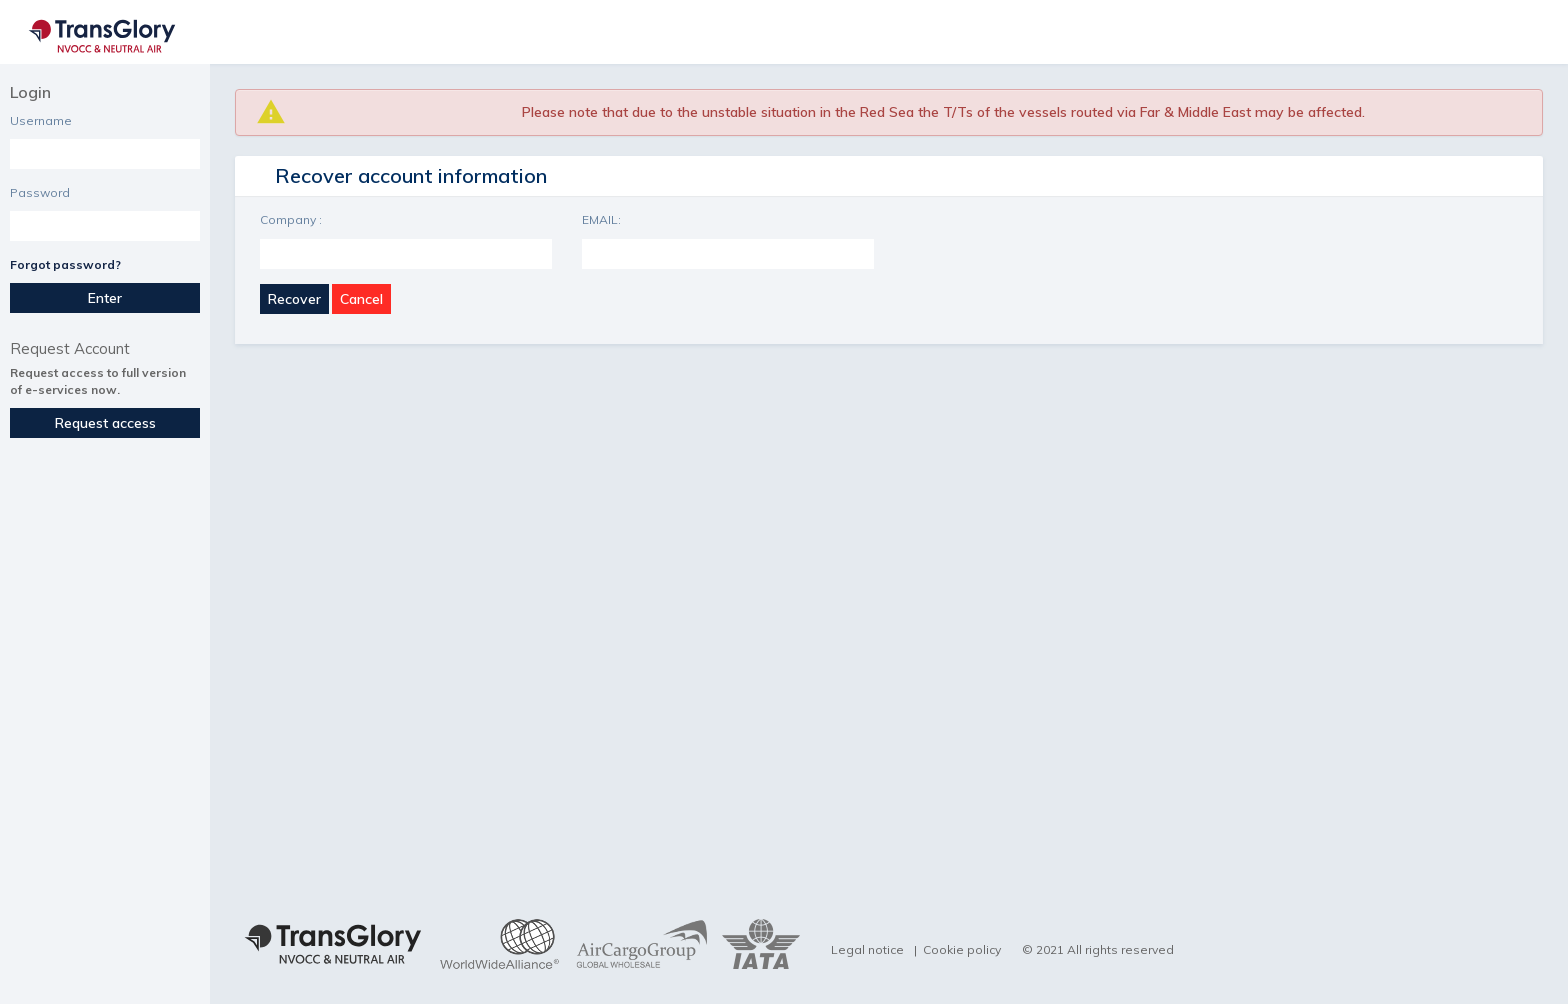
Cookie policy (962, 949)
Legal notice (867, 949)
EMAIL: (601, 219)
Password (40, 192)
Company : (291, 219)
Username (41, 120)
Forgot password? (65, 264)
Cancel (361, 299)
